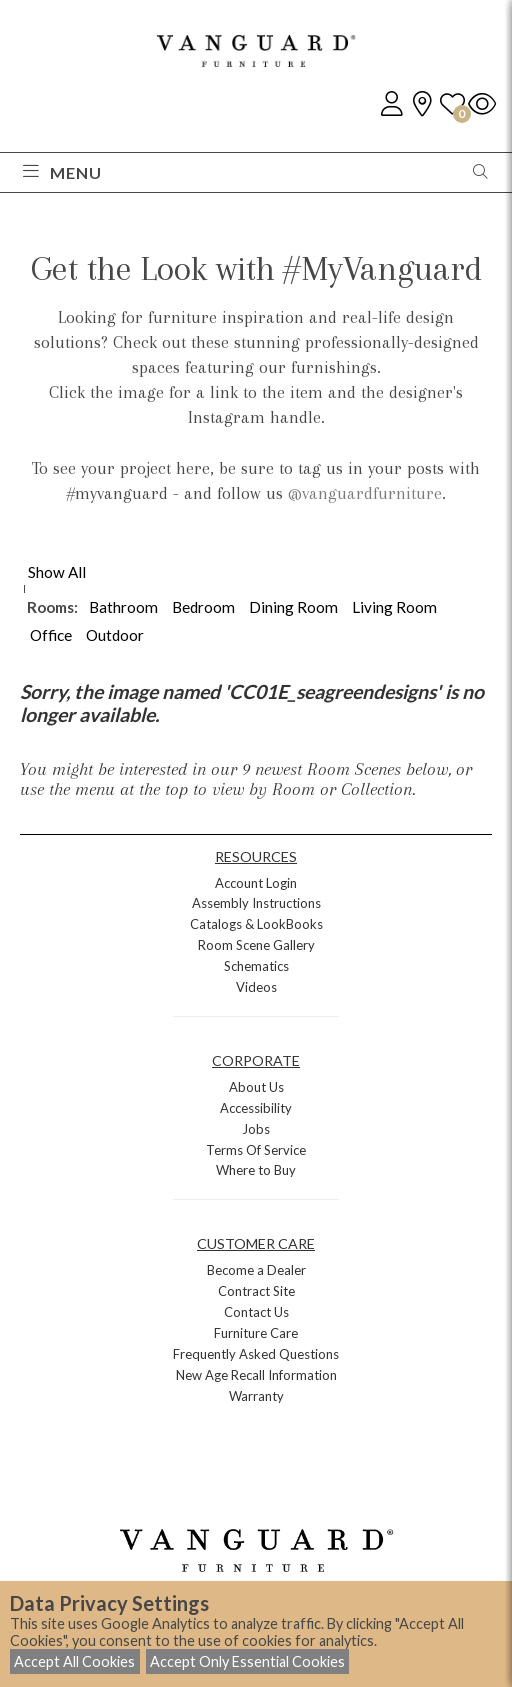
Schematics (256, 966)
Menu (62, 172)
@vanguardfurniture (365, 493)
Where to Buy (256, 1170)
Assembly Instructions (256, 903)
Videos (256, 987)
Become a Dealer (256, 1270)
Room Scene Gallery (256, 945)
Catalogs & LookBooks (256, 924)
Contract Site (256, 1291)
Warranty (256, 1396)
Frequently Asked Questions (256, 1354)
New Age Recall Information (256, 1375)
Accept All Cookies (74, 1661)
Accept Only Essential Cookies (247, 1661)
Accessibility (256, 1108)
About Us (256, 1087)
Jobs (256, 1129)
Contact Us (256, 1312)
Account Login (256, 883)
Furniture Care (256, 1333)
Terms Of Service (256, 1150)
